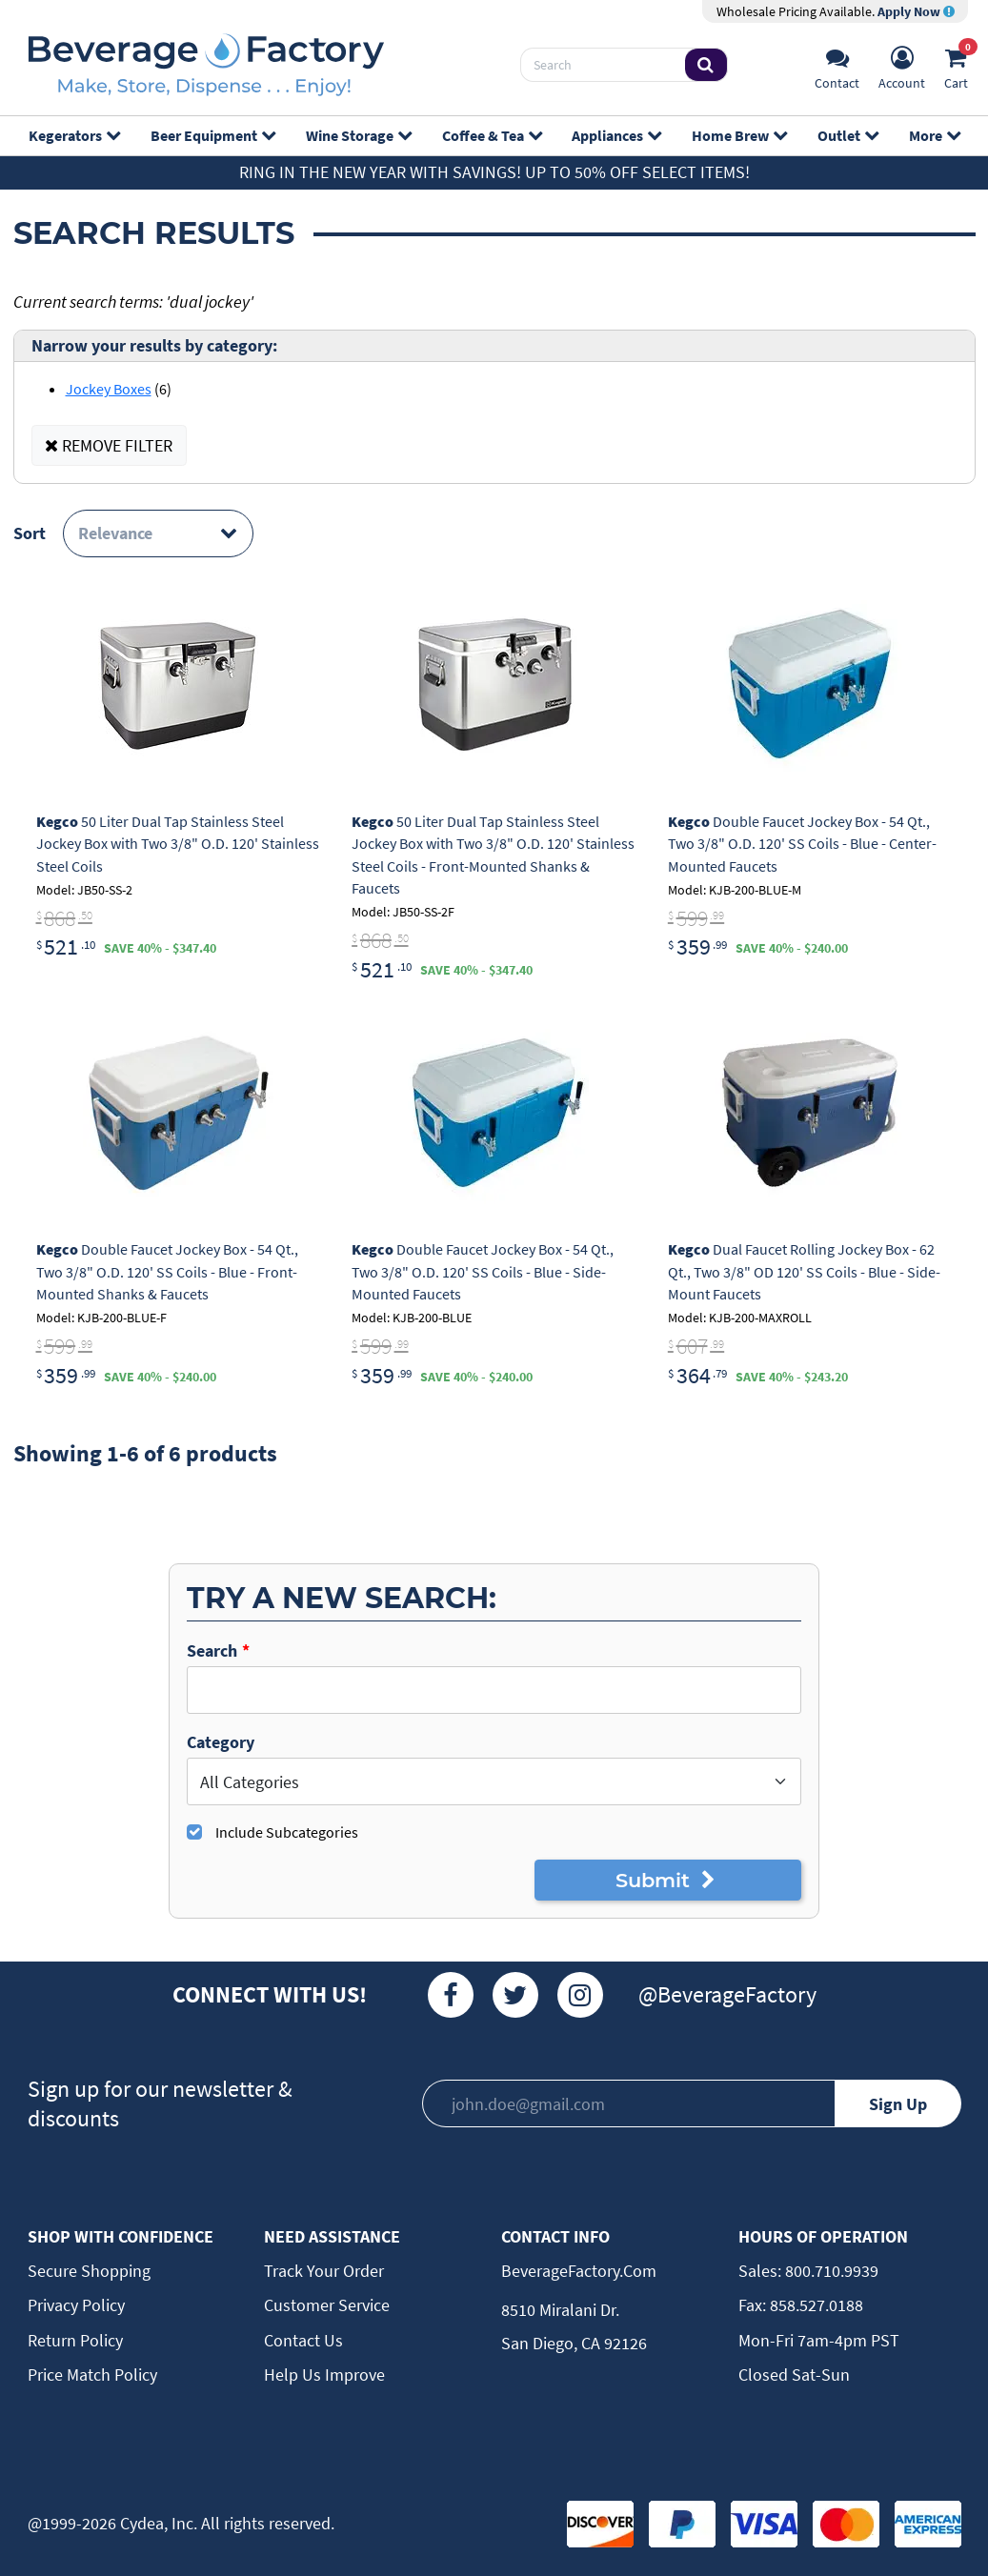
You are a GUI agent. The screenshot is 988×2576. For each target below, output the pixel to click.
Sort (29, 533)
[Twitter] (515, 1995)
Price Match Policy (92, 2374)
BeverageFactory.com (578, 2271)
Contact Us (303, 2340)
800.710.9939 (829, 2271)
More (934, 135)
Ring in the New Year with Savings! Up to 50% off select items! (494, 172)
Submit (668, 1880)
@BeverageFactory (727, 1994)
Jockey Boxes (108, 388)
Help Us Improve (324, 2374)
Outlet (847, 135)
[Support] (837, 65)
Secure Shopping (89, 2271)
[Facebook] (451, 1995)
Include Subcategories (286, 1831)
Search (212, 1650)
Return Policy (75, 2340)
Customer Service (327, 2305)
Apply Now (916, 11)
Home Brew (739, 135)
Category (220, 1742)
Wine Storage (358, 135)
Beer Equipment (212, 135)
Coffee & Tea (491, 135)
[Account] (901, 65)
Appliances (616, 135)
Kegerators (74, 135)
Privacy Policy (76, 2305)
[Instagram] (580, 1995)
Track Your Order (324, 2271)
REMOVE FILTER (108, 445)
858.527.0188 (814, 2305)
